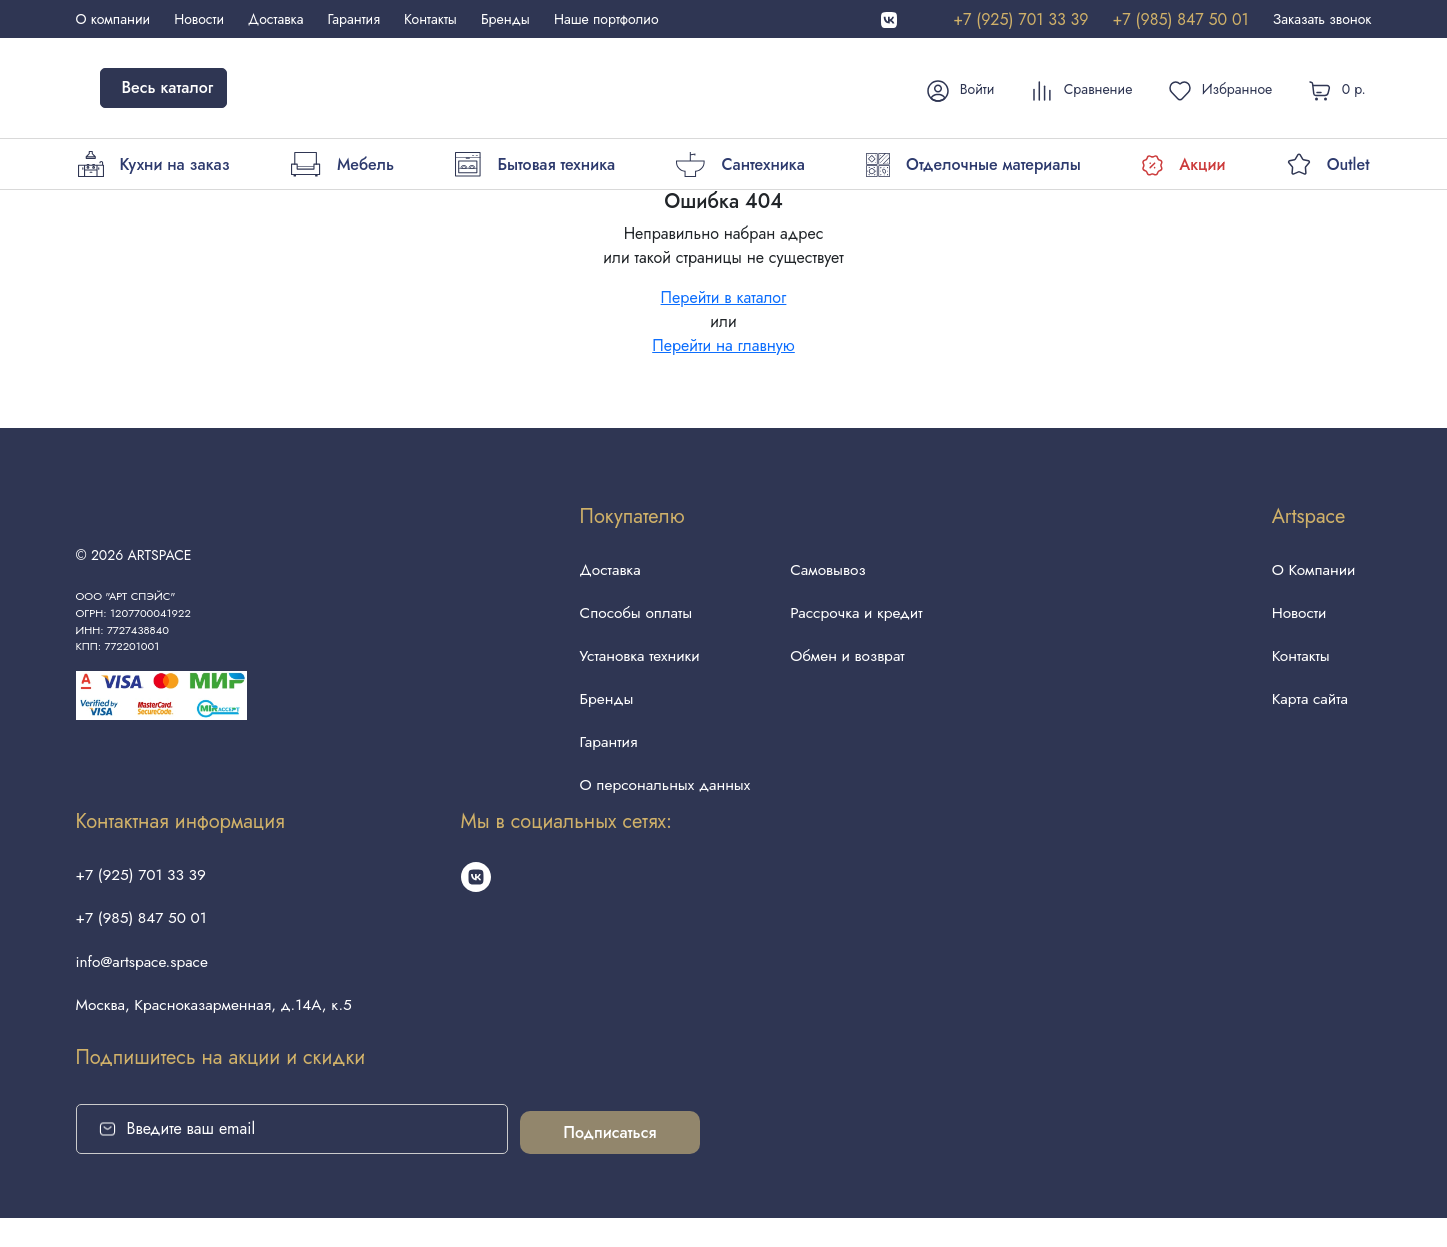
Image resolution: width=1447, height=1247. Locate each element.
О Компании (1311, 571)
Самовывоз (828, 571)
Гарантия (354, 19)
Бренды (505, 19)
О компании (113, 19)
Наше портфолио (606, 19)
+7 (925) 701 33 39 (1020, 19)
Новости (199, 19)
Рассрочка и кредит (857, 617)
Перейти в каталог (724, 297)
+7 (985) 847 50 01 (1180, 19)
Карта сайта (1307, 709)
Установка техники (634, 663)
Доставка (275, 19)
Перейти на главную (723, 345)
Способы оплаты (630, 617)
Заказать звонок (1322, 19)
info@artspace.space (145, 986)
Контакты (430, 19)
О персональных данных (660, 801)
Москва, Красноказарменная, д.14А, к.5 (219, 1032)
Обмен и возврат (848, 663)
